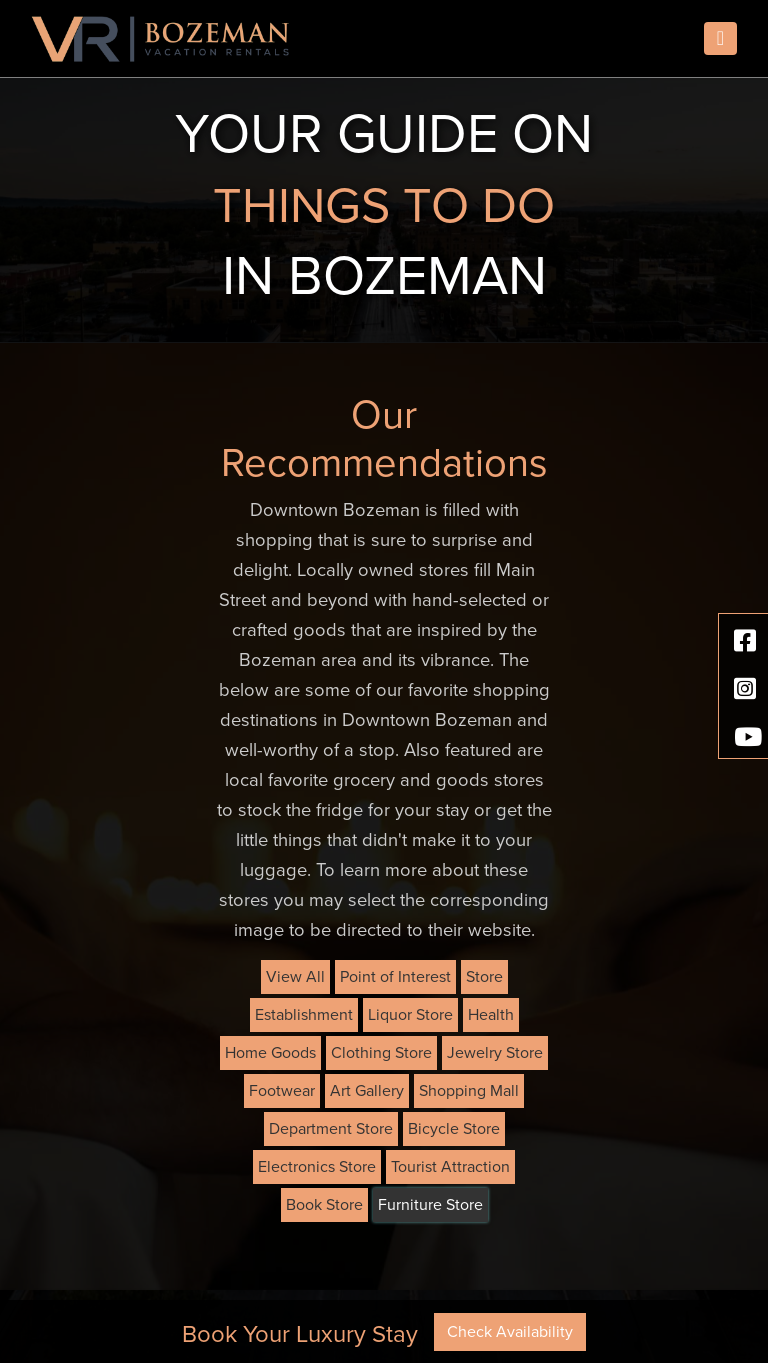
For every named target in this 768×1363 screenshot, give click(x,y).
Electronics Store (317, 1167)
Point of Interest (395, 977)
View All (295, 977)
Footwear (282, 1091)
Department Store (331, 1129)
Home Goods (270, 1053)
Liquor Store (410, 1015)
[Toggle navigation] (720, 38)
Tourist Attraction (450, 1167)
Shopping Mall (469, 1091)
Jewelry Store (495, 1053)
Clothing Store (381, 1053)
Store (484, 977)
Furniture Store (430, 1205)
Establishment (304, 1015)
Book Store (324, 1205)
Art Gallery (367, 1091)
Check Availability (510, 1332)
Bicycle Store (454, 1129)
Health (491, 1015)
